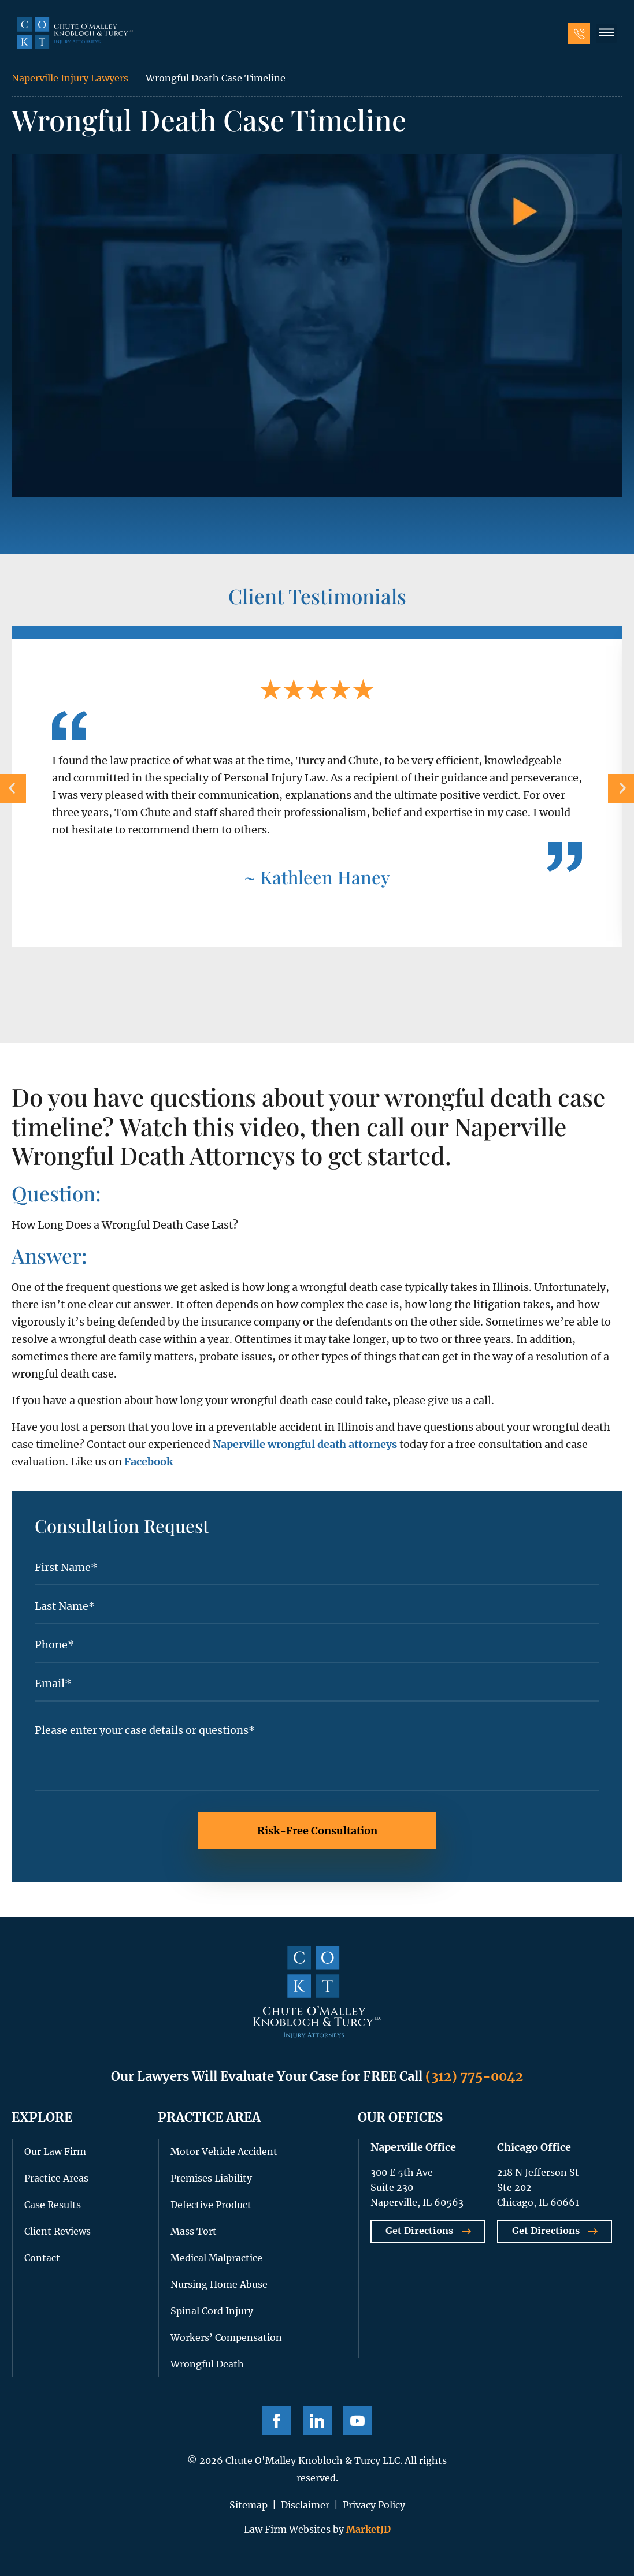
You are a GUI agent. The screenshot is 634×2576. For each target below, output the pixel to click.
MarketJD (367, 2529)
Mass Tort (193, 2231)
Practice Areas (56, 2178)
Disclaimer (305, 2505)
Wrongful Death (207, 2364)
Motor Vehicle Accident (223, 2151)
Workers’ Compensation (226, 2337)
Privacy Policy (374, 2505)
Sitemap (248, 2505)
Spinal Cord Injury (211, 2311)
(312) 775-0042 (474, 2076)
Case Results (52, 2204)
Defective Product (210, 2204)
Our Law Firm (55, 2151)
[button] (606, 33)
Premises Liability (211, 2178)
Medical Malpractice (216, 2258)
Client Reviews (57, 2231)
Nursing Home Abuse (219, 2284)
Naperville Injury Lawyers (70, 78)
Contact (42, 2258)
